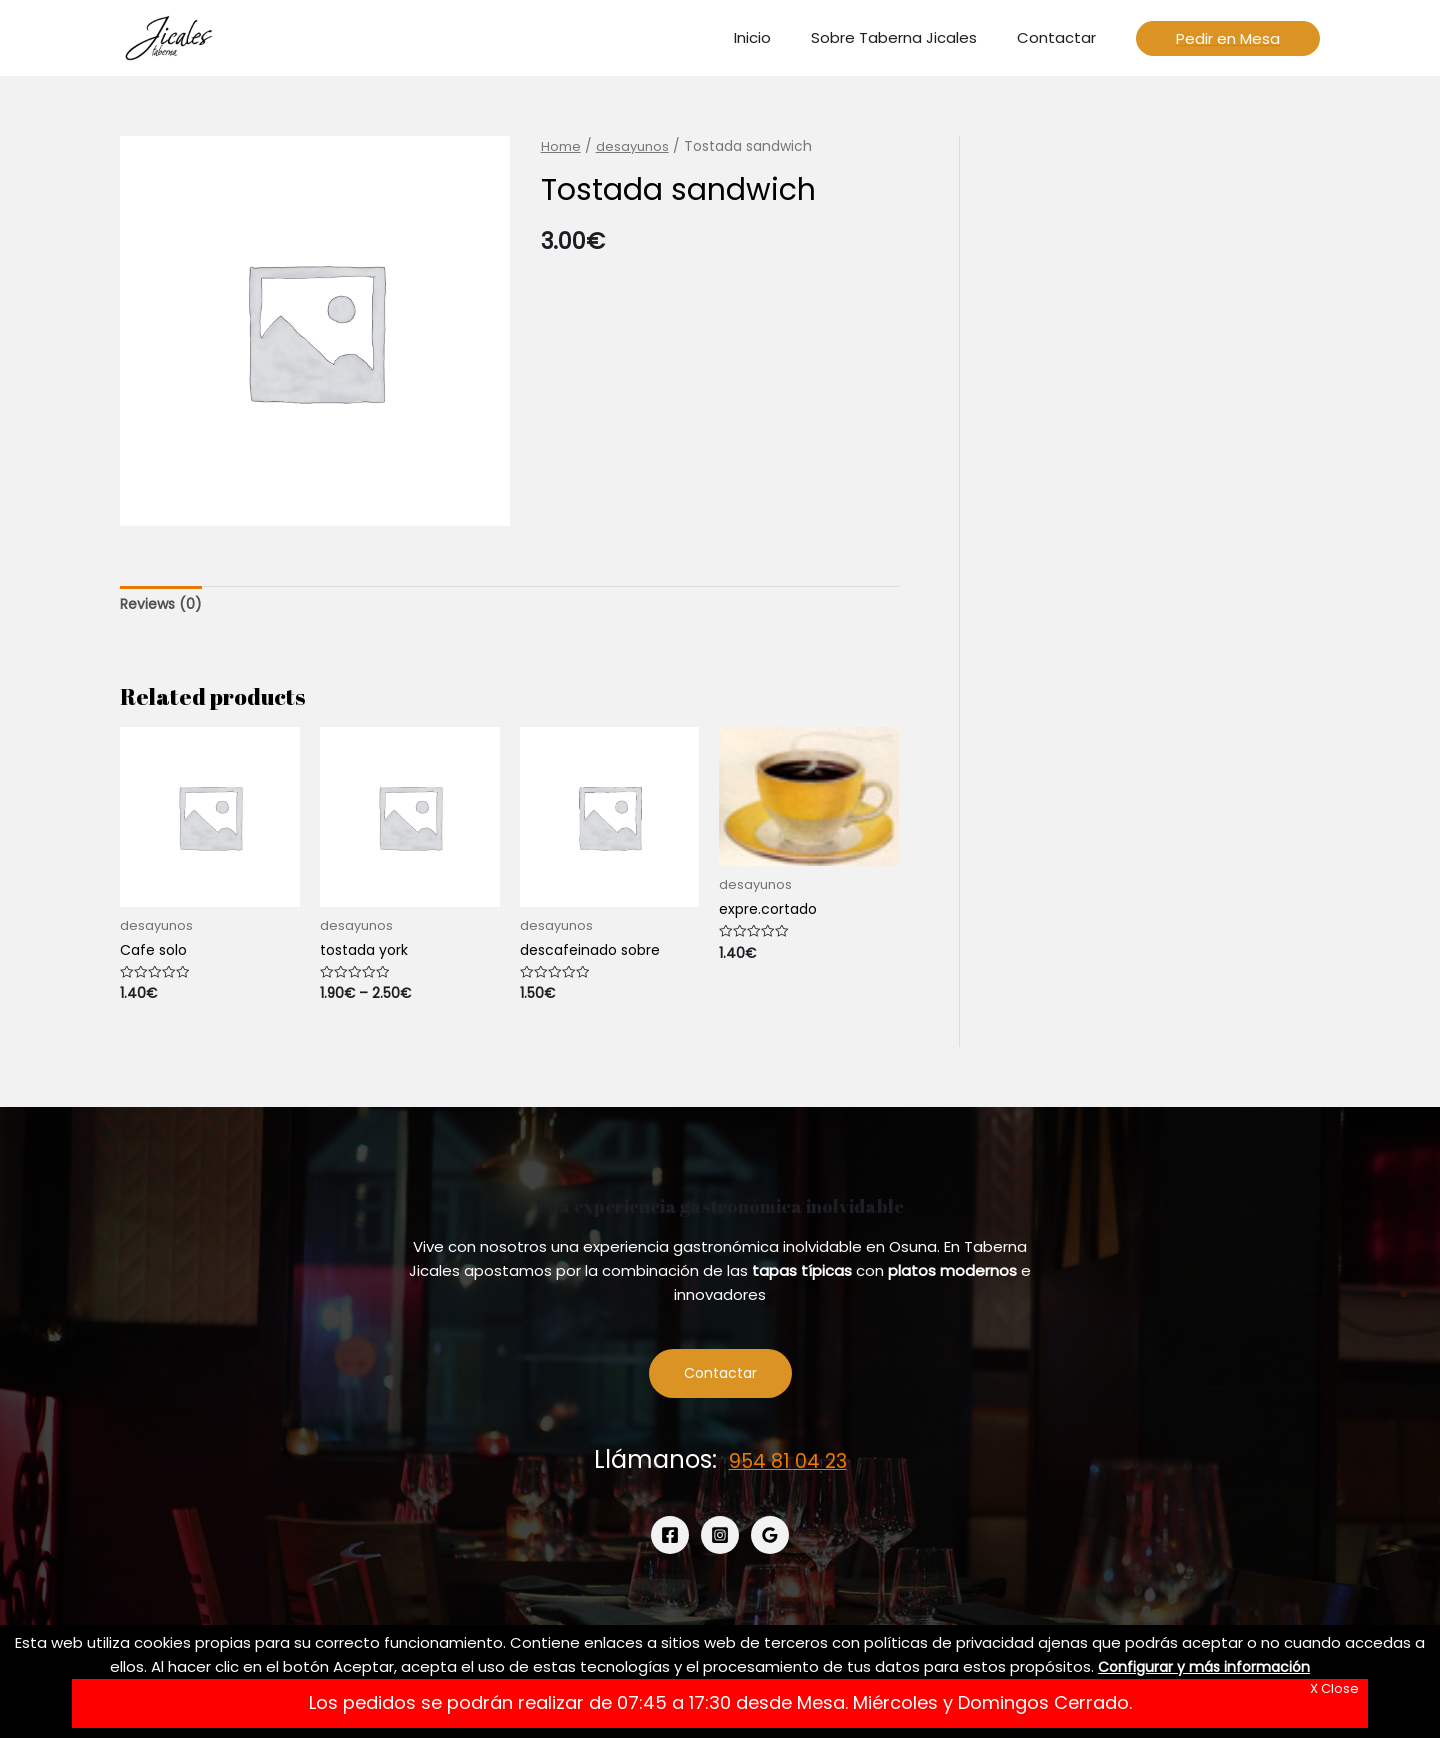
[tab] (163, 605)
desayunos (634, 146)
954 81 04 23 (788, 1465)
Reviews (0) (163, 604)
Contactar (720, 1379)
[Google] (770, 1541)
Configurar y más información (1204, 1666)
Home (561, 146)
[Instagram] (720, 1541)
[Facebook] (670, 1541)
